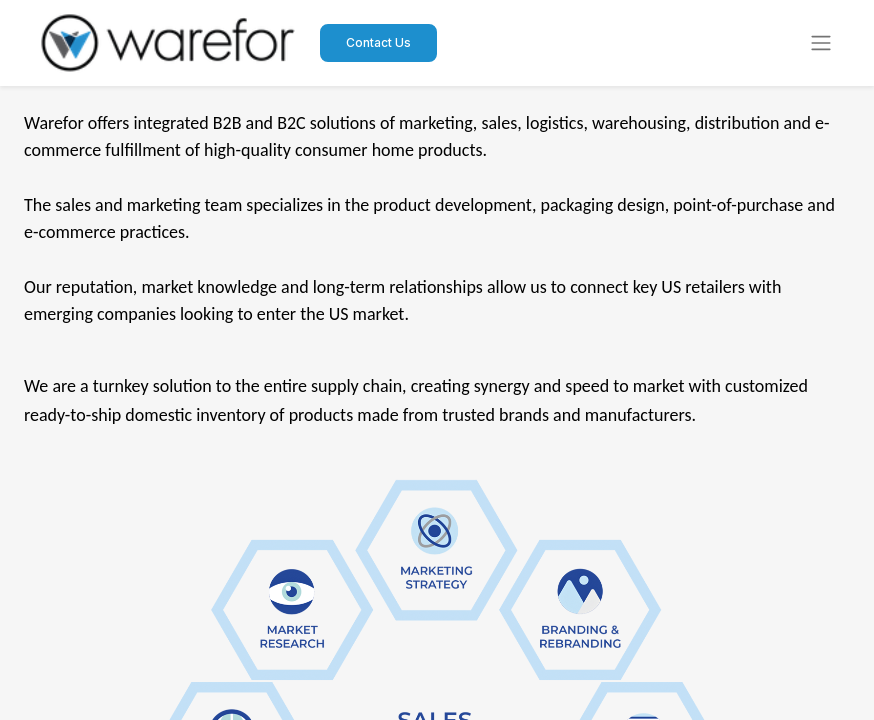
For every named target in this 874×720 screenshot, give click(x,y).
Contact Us (378, 42)
